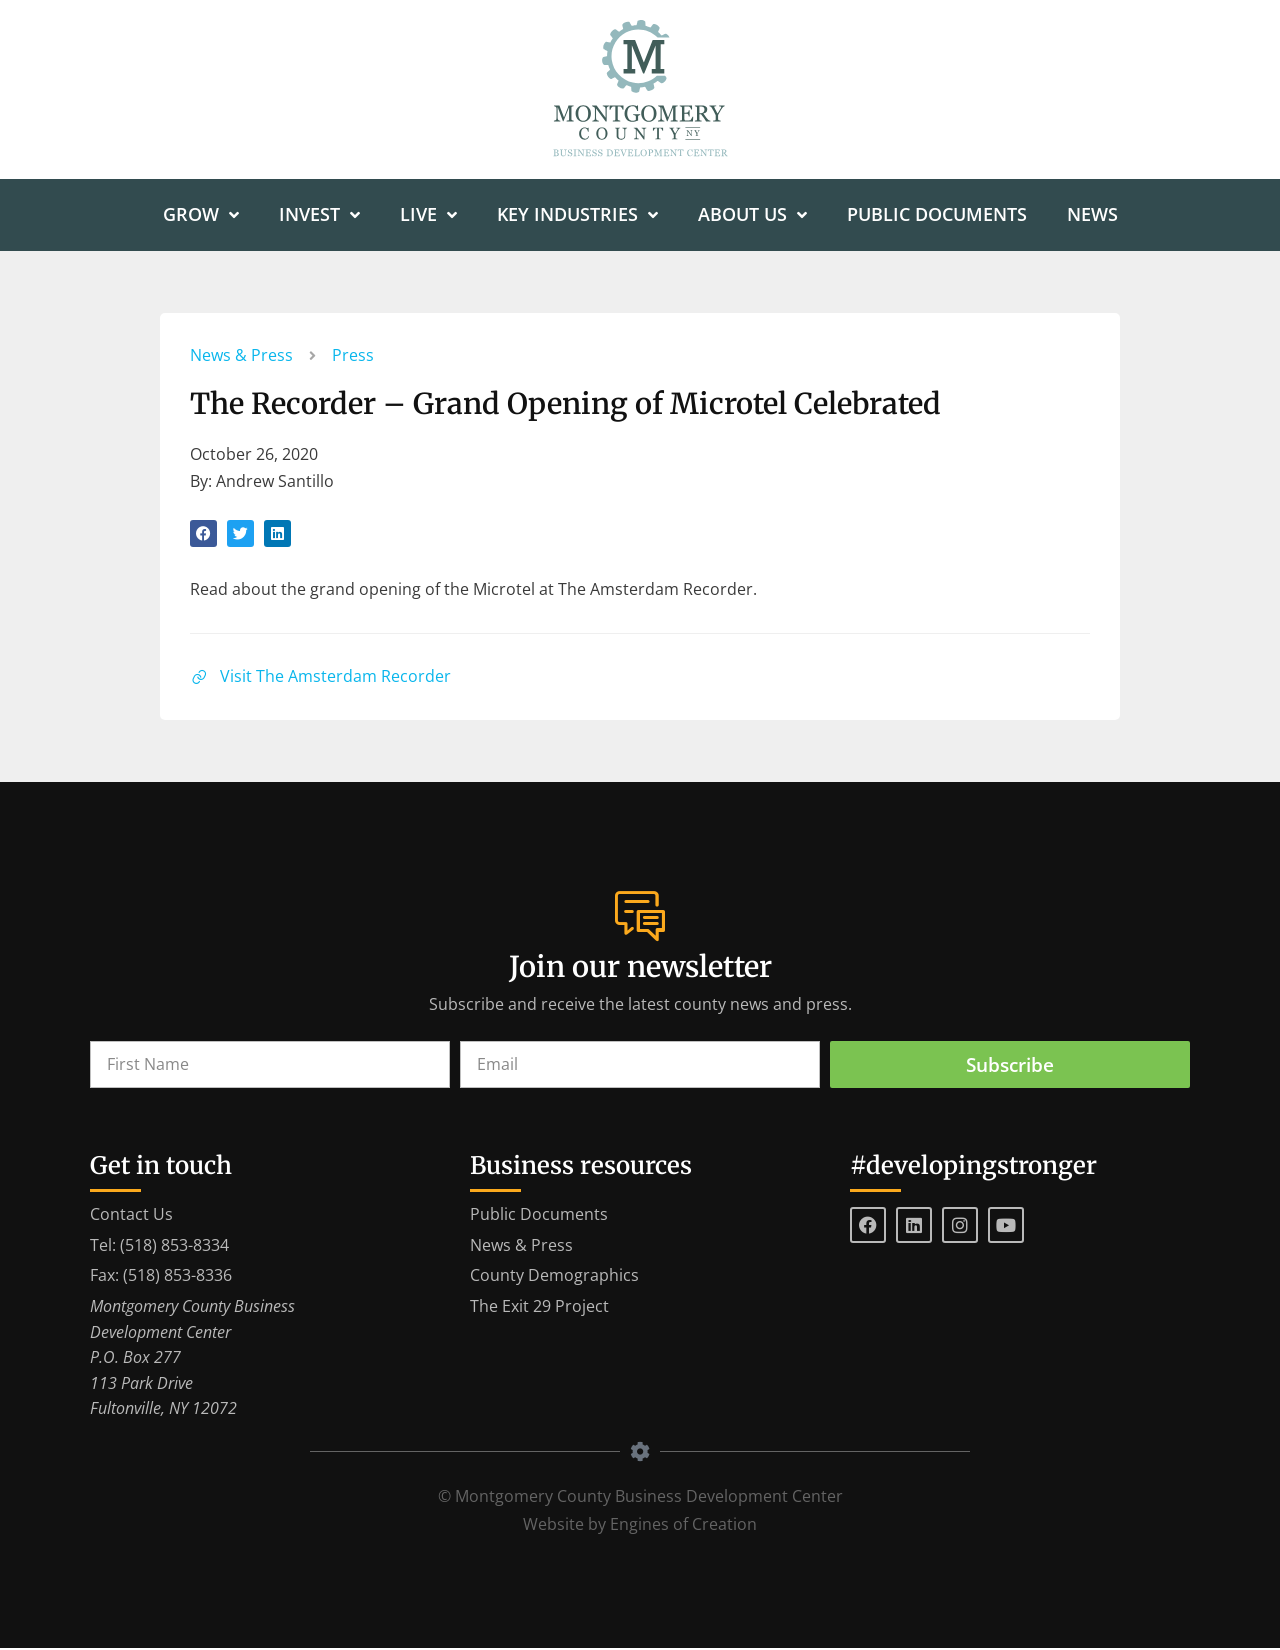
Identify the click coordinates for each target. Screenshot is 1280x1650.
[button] (203, 534)
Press (353, 356)
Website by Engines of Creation (640, 1526)
